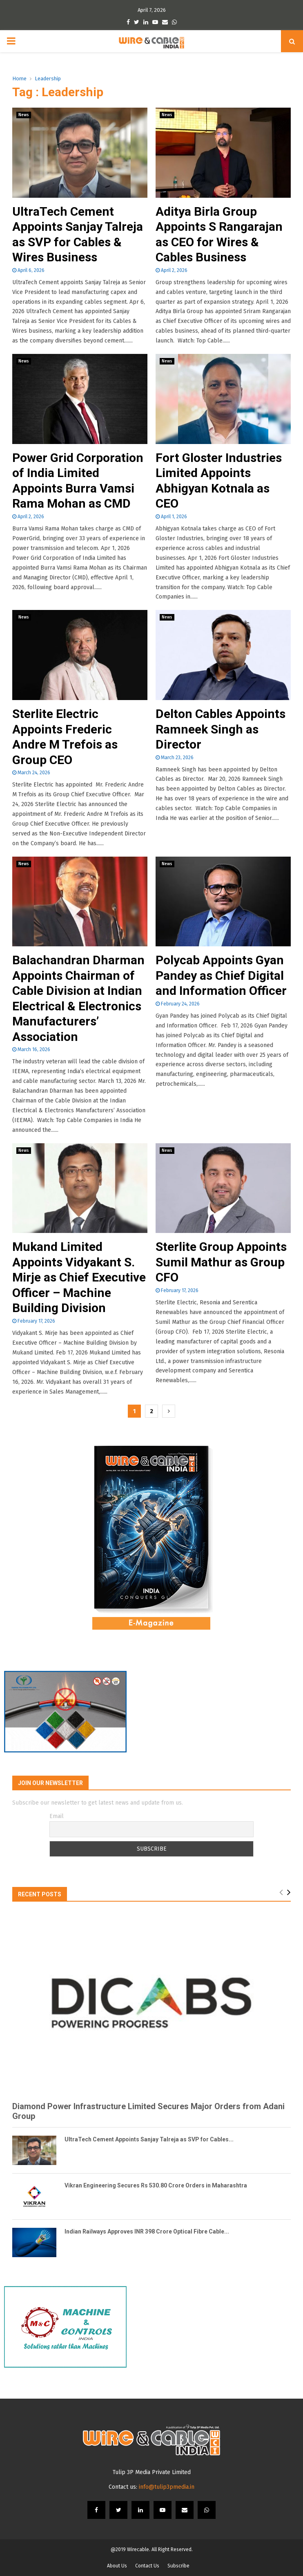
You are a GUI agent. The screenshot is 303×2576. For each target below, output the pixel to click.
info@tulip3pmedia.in (166, 2486)
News (23, 115)
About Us (117, 2566)
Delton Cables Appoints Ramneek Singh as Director (220, 729)
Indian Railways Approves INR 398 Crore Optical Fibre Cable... (147, 2231)
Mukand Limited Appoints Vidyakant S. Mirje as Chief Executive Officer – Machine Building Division (79, 1277)
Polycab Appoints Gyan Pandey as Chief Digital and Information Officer (221, 975)
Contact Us (147, 2566)
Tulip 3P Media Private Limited (152, 2472)
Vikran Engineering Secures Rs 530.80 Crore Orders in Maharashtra (156, 2185)
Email (56, 1816)
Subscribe (178, 2566)
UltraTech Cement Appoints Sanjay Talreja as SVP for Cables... (149, 2139)
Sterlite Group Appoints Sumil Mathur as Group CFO (221, 1261)
